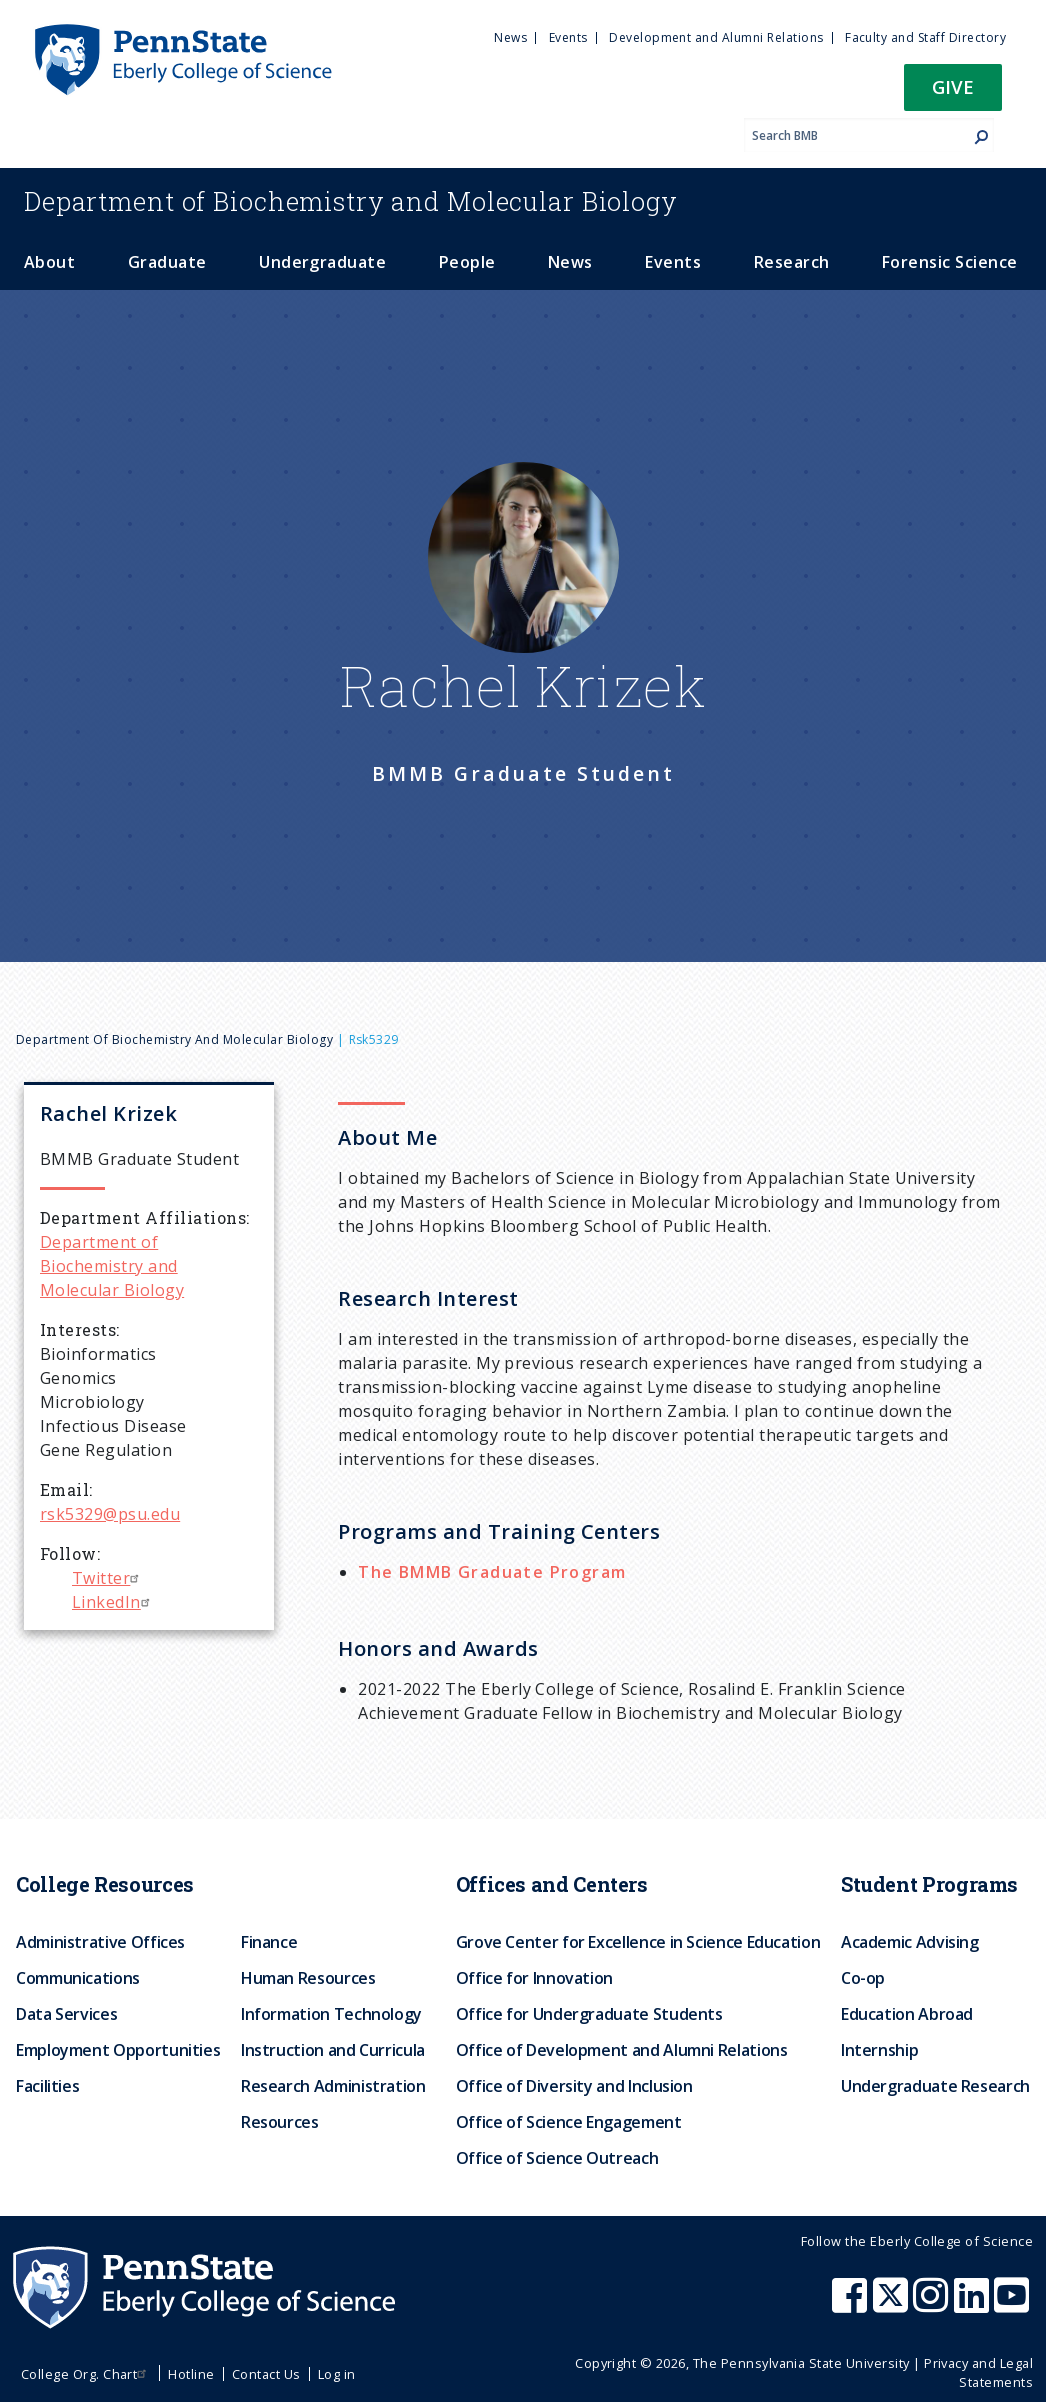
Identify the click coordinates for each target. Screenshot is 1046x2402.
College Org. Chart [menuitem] (86, 2374)
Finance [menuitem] (269, 1942)
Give (953, 86)
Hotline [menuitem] (191, 2374)
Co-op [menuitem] (863, 1978)
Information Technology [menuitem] (331, 2014)
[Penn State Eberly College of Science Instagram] (933, 2305)
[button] (953, 93)
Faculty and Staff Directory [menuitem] (925, 37)
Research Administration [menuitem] (333, 2086)
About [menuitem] (49, 262)
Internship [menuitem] (879, 2050)
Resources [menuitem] (280, 2122)
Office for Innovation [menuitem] (534, 1978)
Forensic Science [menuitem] (950, 262)
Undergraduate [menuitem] (322, 262)
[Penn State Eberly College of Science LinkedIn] (974, 2305)
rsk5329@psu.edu (110, 1514)
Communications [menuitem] (78, 1978)
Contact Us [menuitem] (266, 2374)
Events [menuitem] (568, 37)
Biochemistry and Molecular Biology (351, 201)
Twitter (108, 1578)
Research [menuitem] (792, 262)
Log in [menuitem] (337, 2374)
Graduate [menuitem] (167, 262)
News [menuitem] (510, 37)
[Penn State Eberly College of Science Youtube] (1013, 2305)
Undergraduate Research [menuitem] (935, 2086)
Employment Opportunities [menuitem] (118, 2050)
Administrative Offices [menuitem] (100, 1942)
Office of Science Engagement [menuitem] (569, 2122)
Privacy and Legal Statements (978, 2372)
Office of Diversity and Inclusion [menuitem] (574, 2086)
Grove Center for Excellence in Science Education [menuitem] (638, 1942)
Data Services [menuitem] (66, 2014)
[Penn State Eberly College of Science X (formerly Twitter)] (893, 2305)
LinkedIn (113, 1602)
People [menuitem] (467, 262)
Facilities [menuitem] (47, 2086)
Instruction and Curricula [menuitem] (333, 2050)
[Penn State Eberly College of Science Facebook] (852, 2305)
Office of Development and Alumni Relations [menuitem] (622, 2050)
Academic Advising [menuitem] (910, 1942)
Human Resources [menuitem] (308, 1978)
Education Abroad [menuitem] (907, 2014)
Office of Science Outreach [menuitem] (557, 2158)
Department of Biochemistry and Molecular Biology (174, 1039)
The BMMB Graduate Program (492, 1572)
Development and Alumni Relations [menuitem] (716, 37)
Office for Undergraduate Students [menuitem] (589, 2014)
